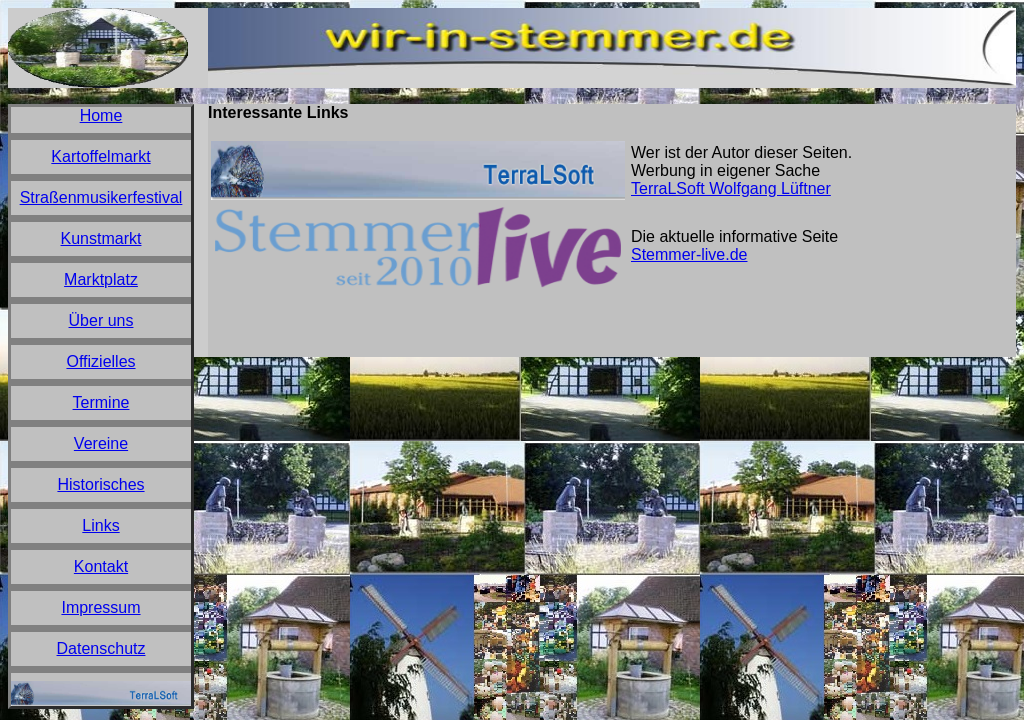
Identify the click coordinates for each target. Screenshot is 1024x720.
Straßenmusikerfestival (101, 197)
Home (101, 115)
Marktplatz (101, 279)
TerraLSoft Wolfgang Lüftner (731, 188)
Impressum (100, 607)
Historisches (100, 484)
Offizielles (100, 361)
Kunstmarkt (101, 238)
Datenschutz (101, 648)
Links (100, 525)
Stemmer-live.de (689, 254)
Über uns (101, 320)
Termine (101, 402)
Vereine (101, 443)
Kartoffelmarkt (100, 156)
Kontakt (101, 566)
